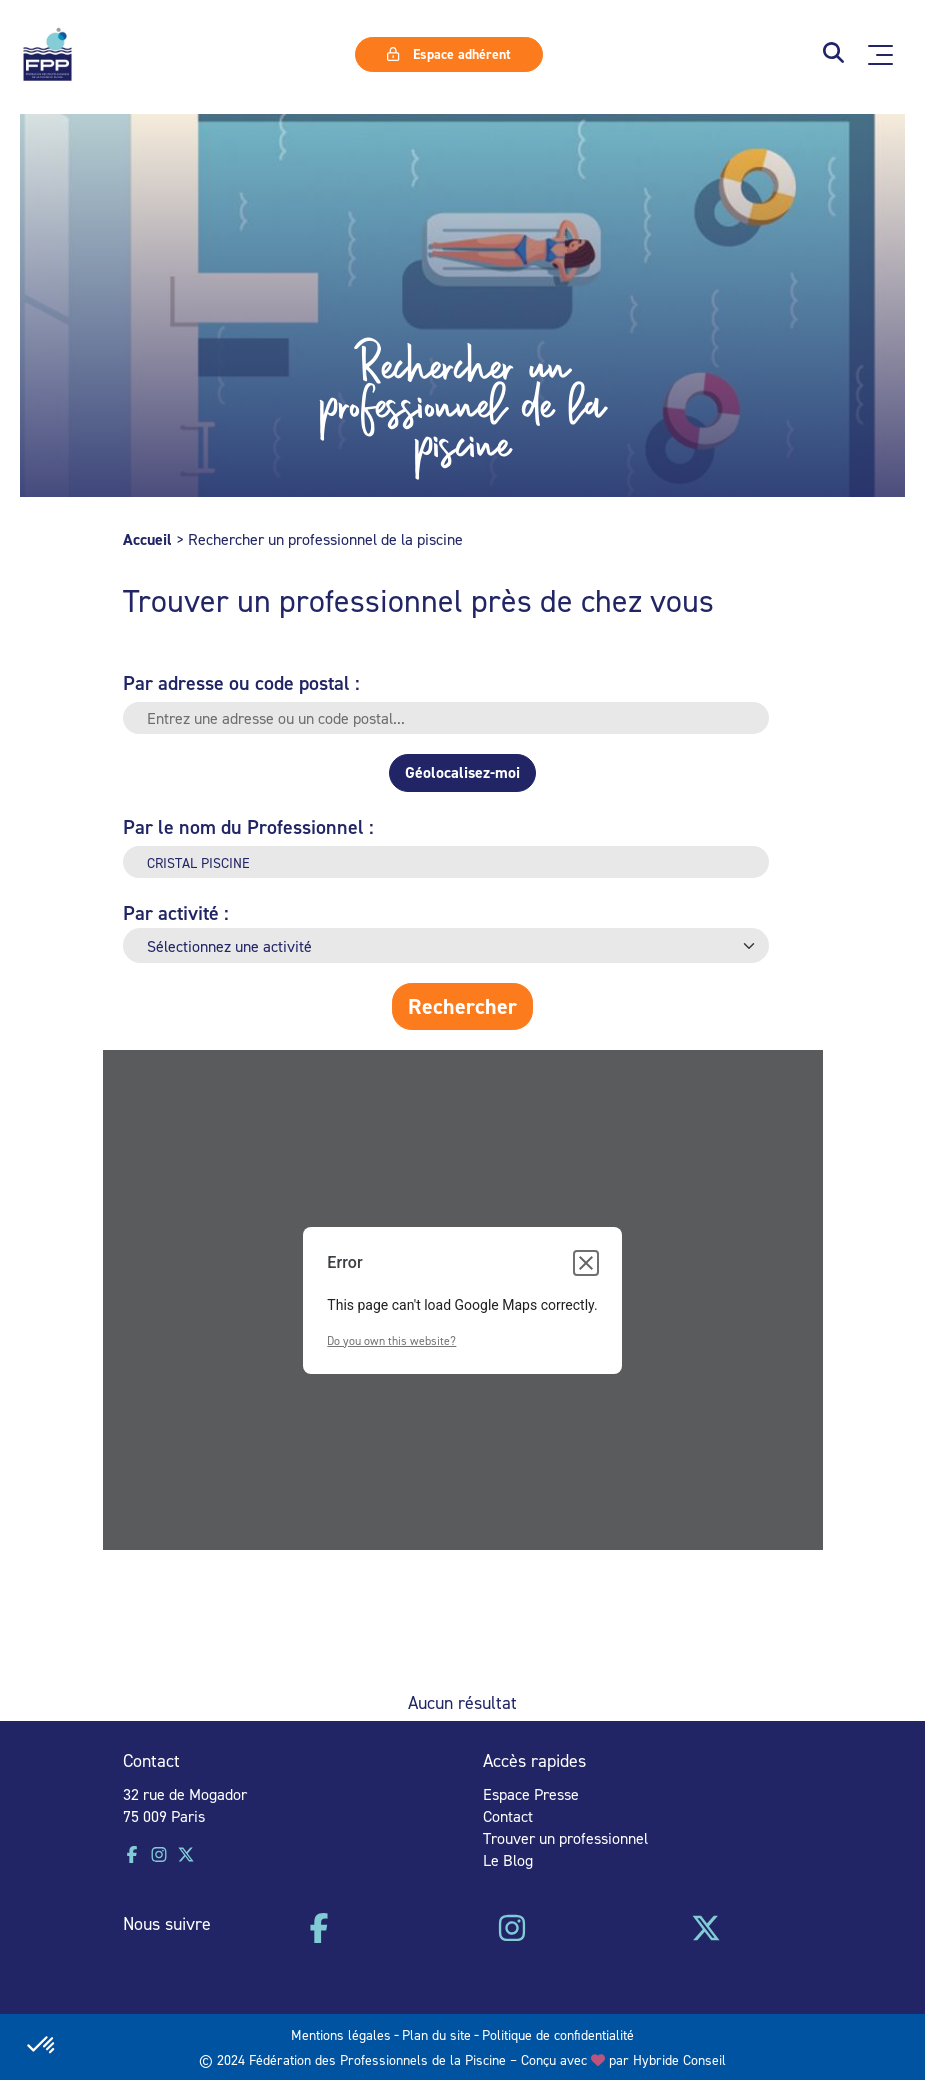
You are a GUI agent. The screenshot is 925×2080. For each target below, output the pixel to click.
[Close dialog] (586, 1263)
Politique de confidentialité (558, 2034)
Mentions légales (341, 2034)
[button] (833, 54)
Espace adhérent (449, 54)
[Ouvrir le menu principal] (880, 55)
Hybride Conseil (679, 2059)
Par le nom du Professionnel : (248, 826)
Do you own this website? (391, 1340)
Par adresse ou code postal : (241, 682)
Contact (508, 1816)
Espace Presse (531, 1794)
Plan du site (436, 2034)
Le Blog (508, 1860)
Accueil (147, 539)
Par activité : (176, 912)
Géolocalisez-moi (462, 772)
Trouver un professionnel (565, 1838)
